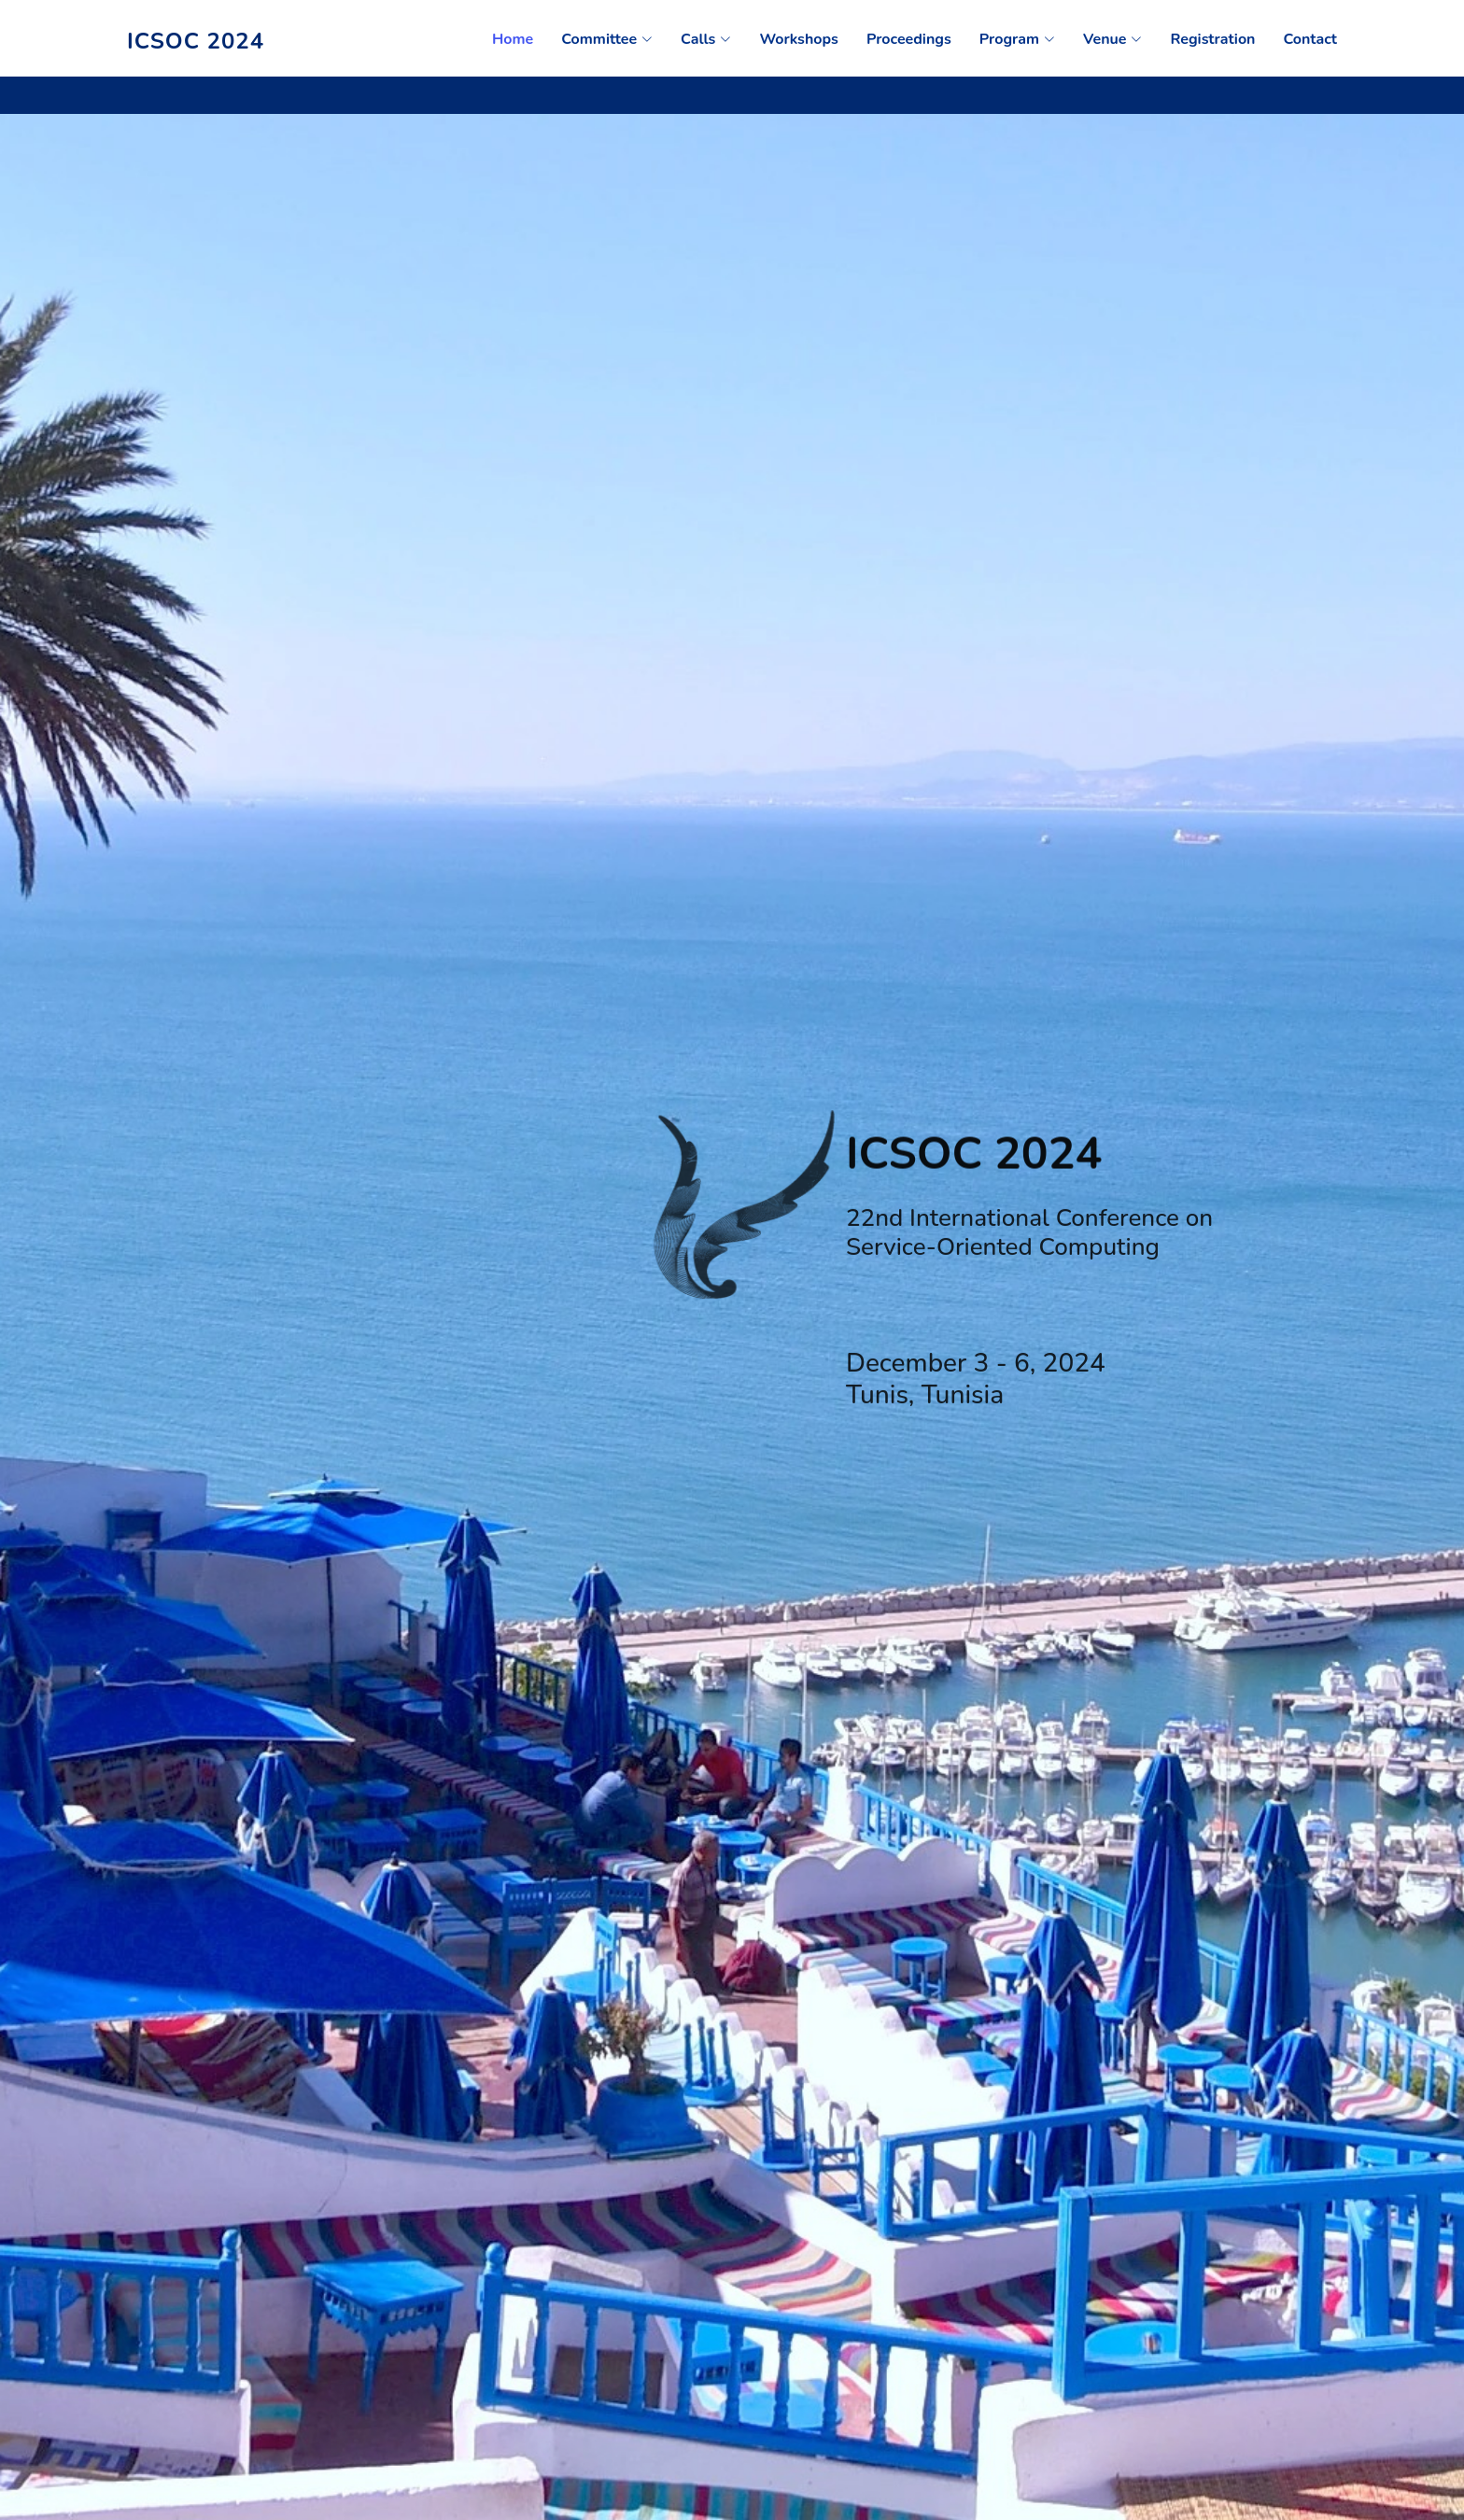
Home (512, 39)
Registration (1212, 39)
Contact (1310, 39)
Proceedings (908, 39)
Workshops (798, 39)
